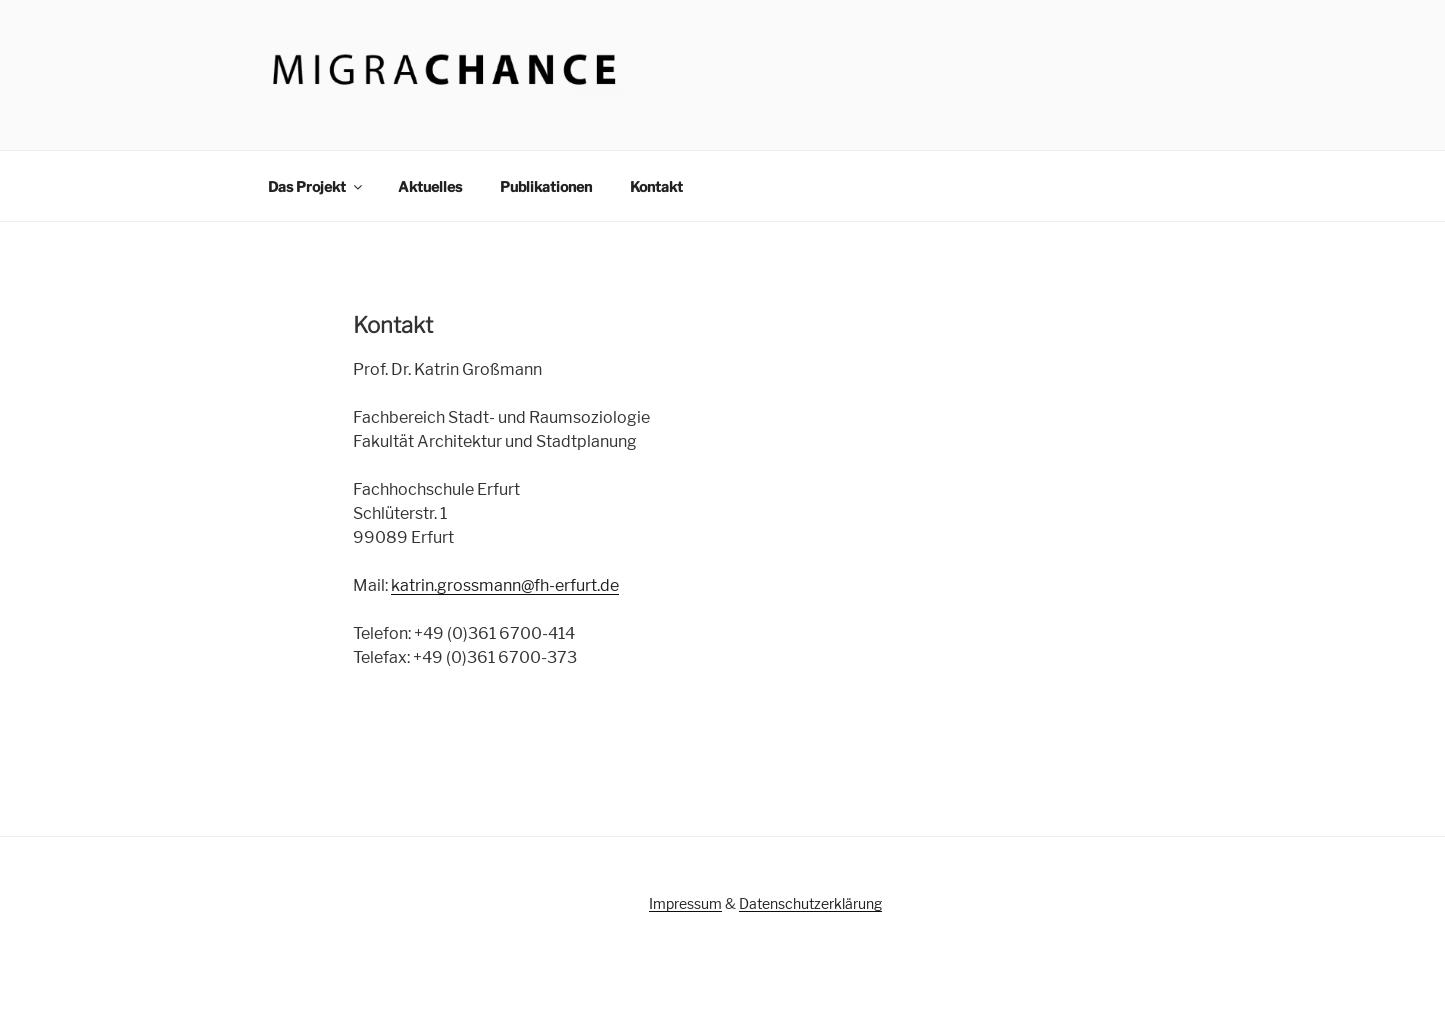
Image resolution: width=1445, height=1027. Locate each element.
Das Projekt (316, 186)
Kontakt (656, 186)
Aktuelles (430, 186)
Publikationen (546, 186)
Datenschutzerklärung (810, 903)
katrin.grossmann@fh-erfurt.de (505, 585)
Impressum (685, 903)
